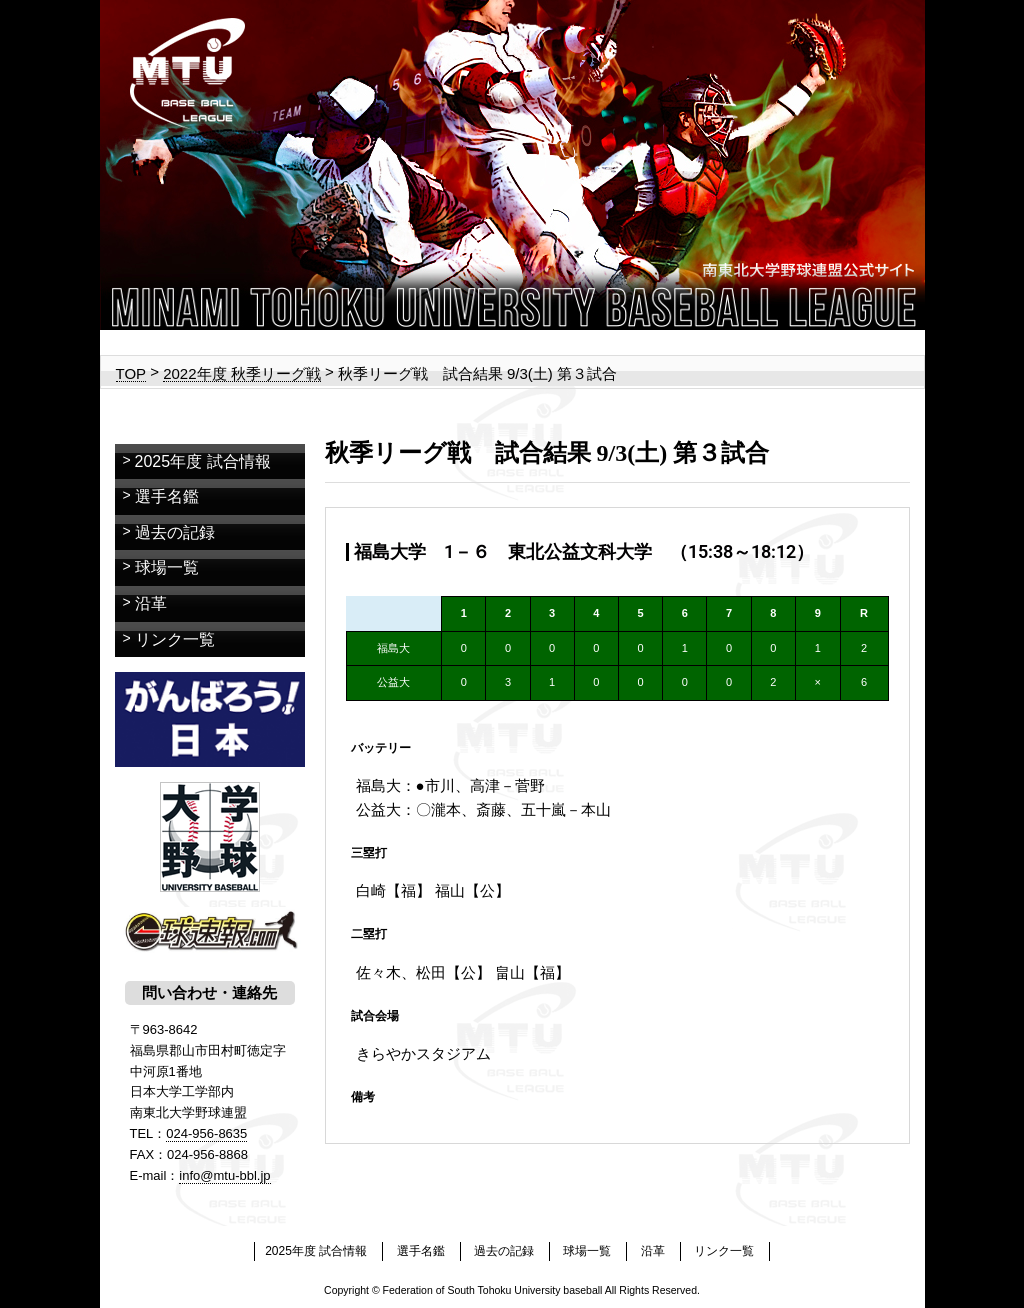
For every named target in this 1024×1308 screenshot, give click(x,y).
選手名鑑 (167, 496)
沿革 (151, 603)
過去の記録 (175, 532)
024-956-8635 (206, 1133)
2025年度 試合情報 (203, 461)
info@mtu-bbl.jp (224, 1175)
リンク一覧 (175, 639)
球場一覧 (167, 567)
